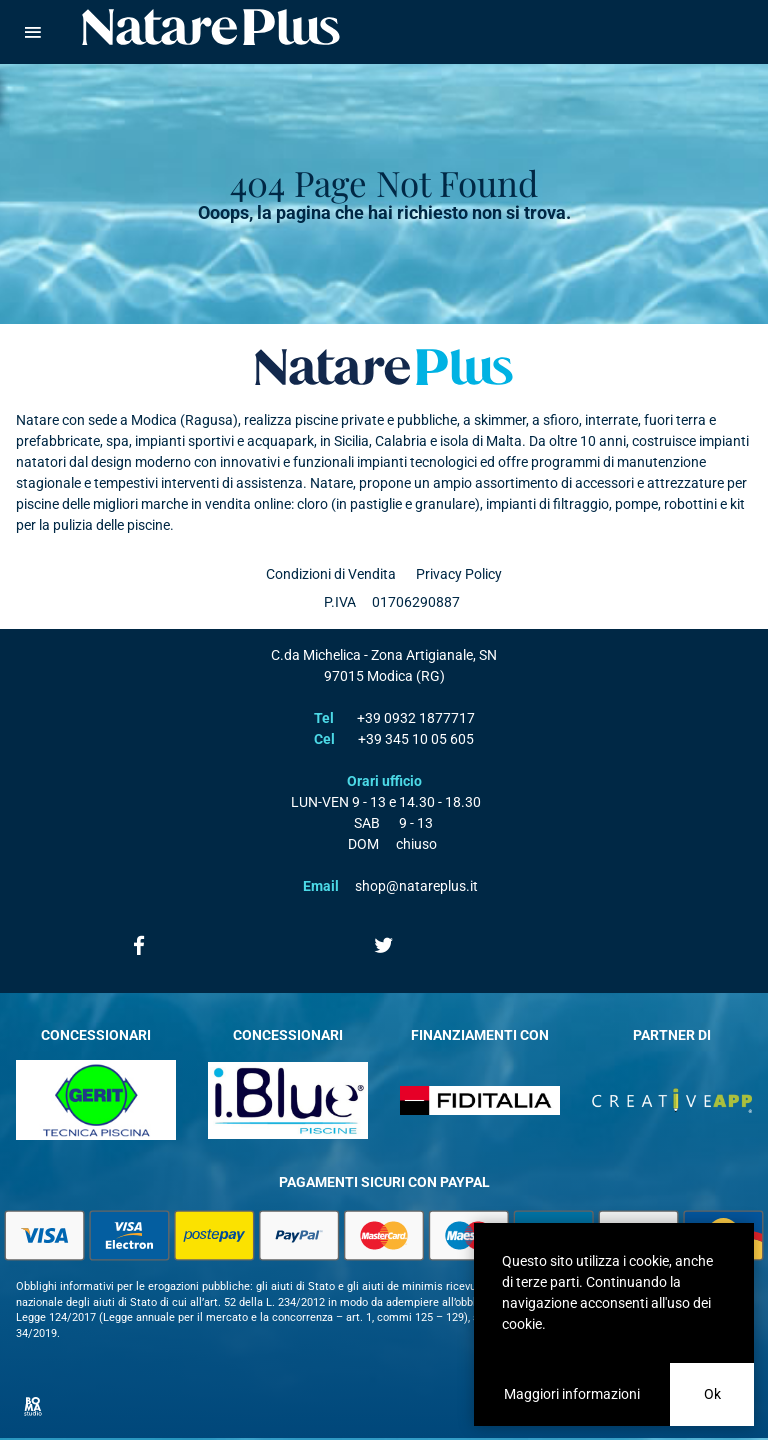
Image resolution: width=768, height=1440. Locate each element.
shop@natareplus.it (416, 886)
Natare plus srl (384, 367)
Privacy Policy (459, 574)
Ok (712, 1394)
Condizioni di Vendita (331, 574)
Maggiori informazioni (572, 1394)
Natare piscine (211, 27)
